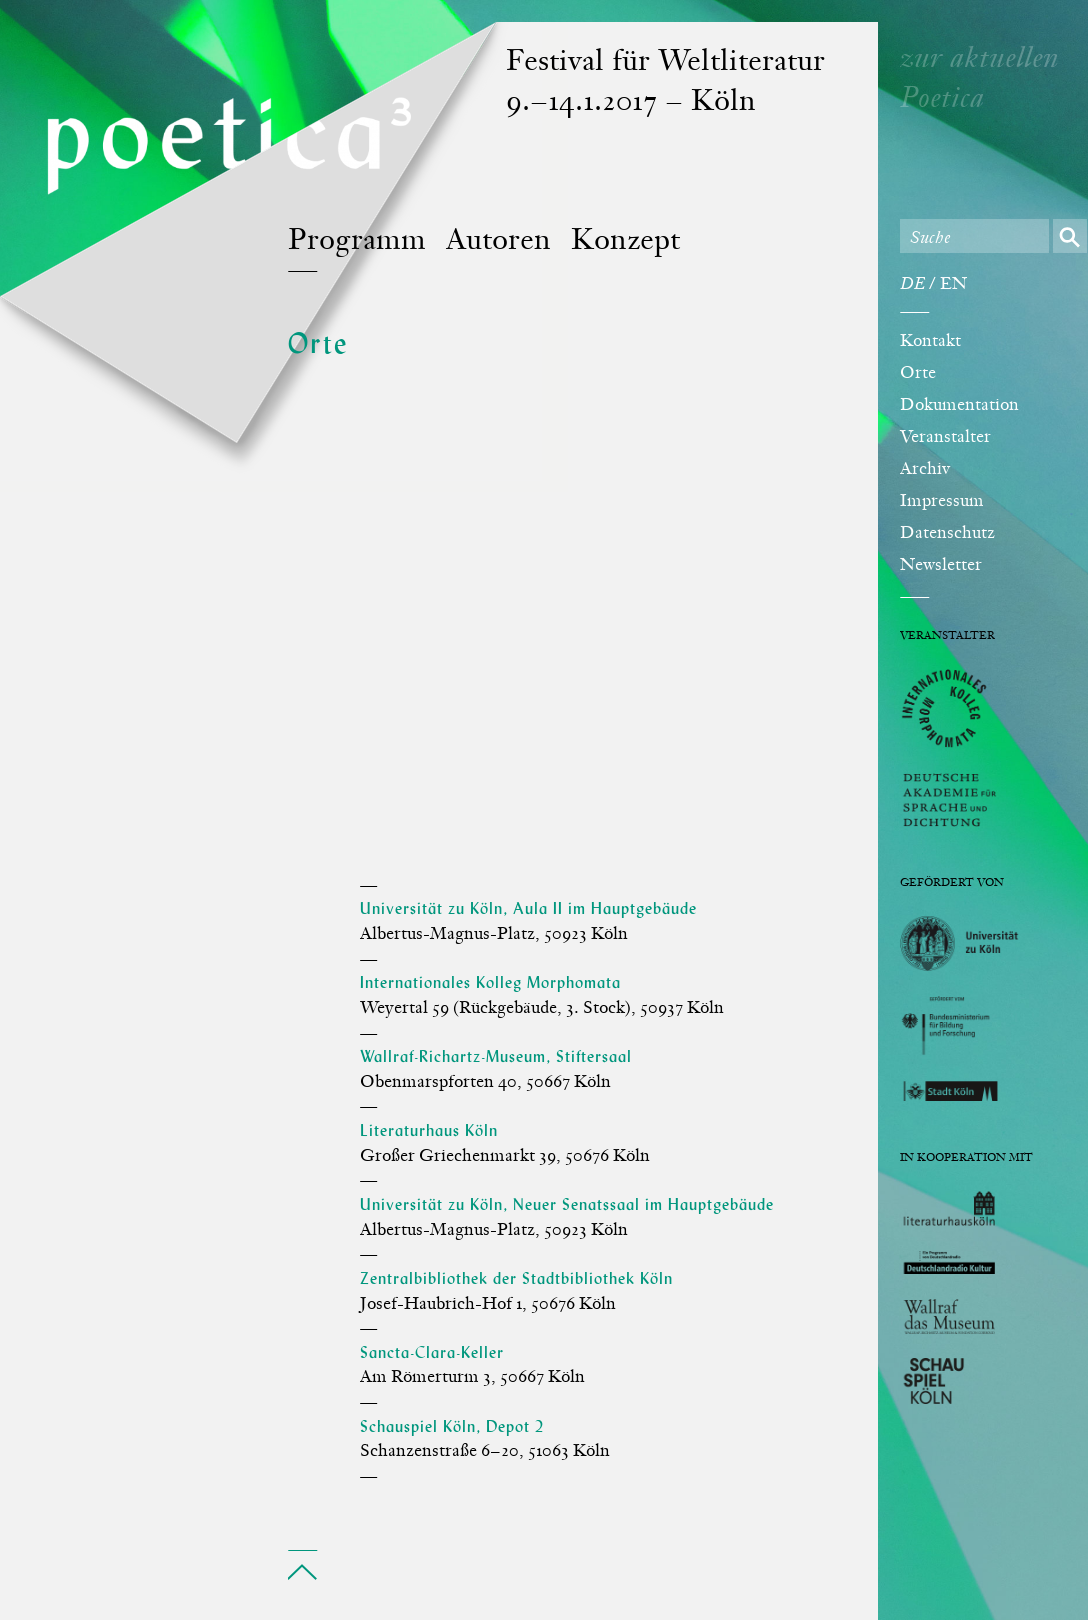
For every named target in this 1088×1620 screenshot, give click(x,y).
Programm (357, 241)
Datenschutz (947, 533)
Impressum (942, 501)
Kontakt (930, 341)
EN (953, 284)
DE (912, 284)
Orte (918, 373)
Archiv (925, 469)
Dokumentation (959, 405)
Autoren (498, 241)
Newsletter (941, 565)
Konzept (625, 241)
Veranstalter (945, 437)
